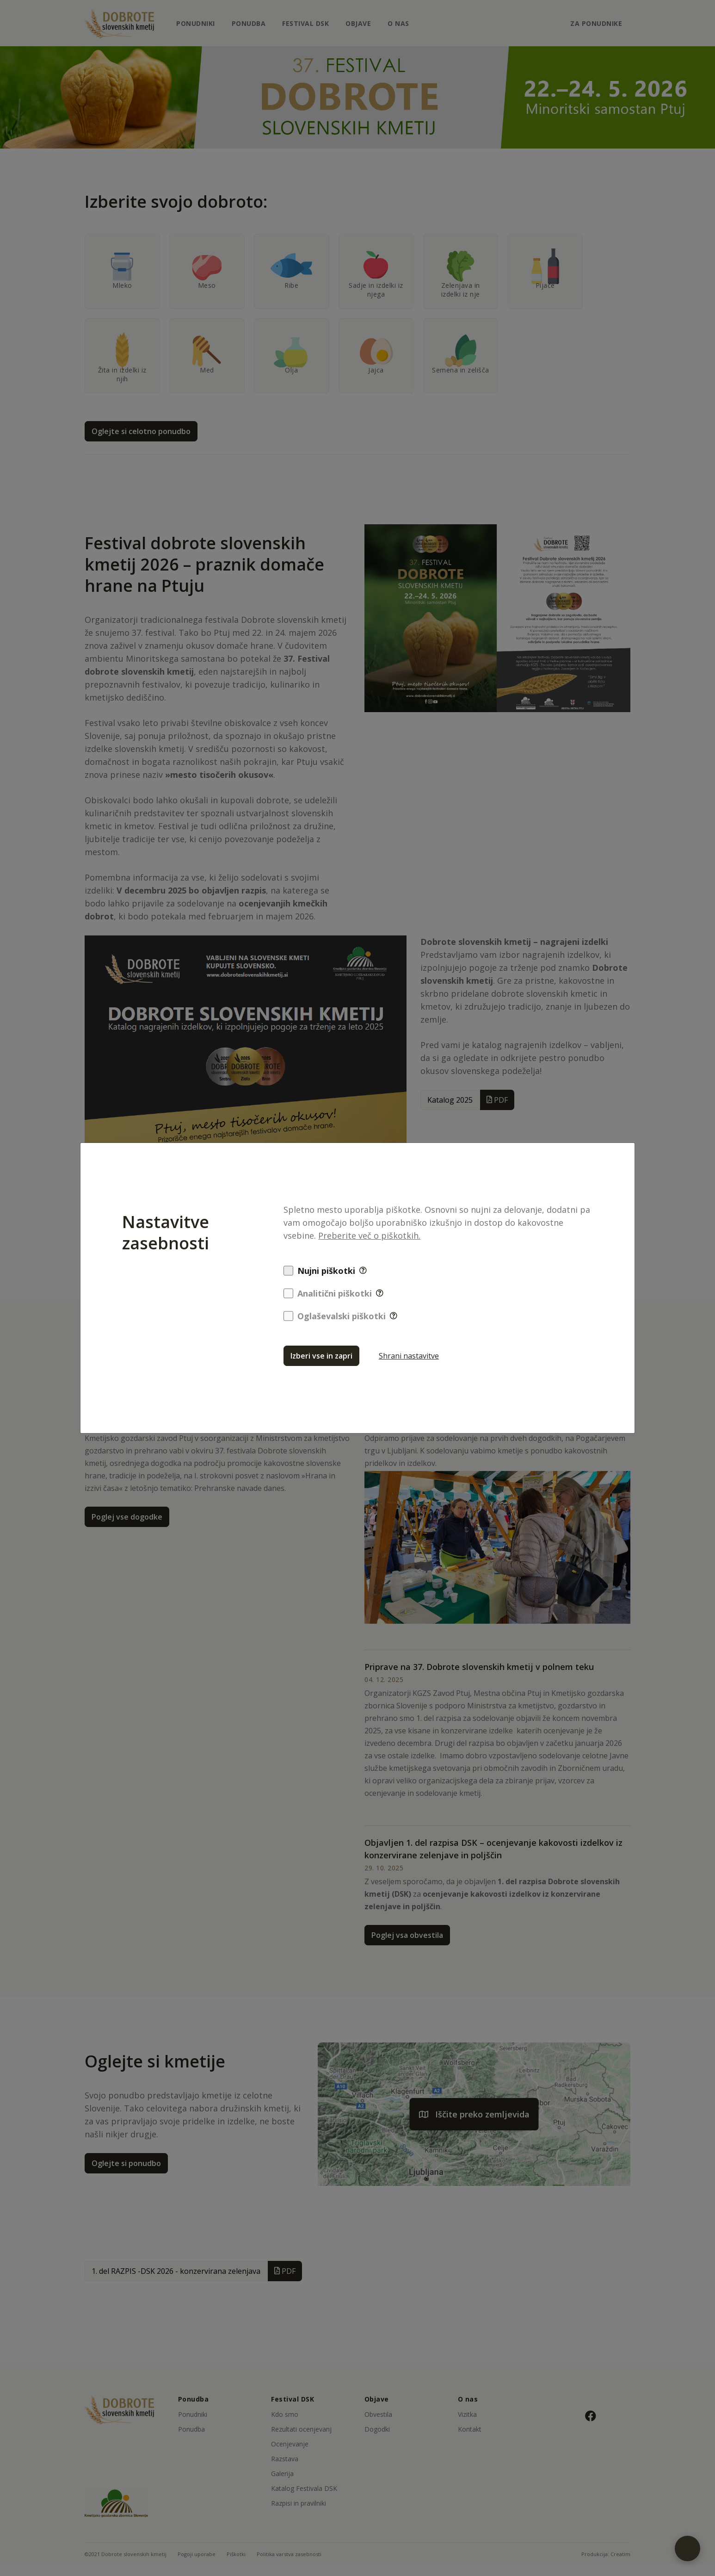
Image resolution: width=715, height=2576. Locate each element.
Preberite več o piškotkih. (369, 1235)
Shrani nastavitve (409, 1356)
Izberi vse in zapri (321, 1356)
